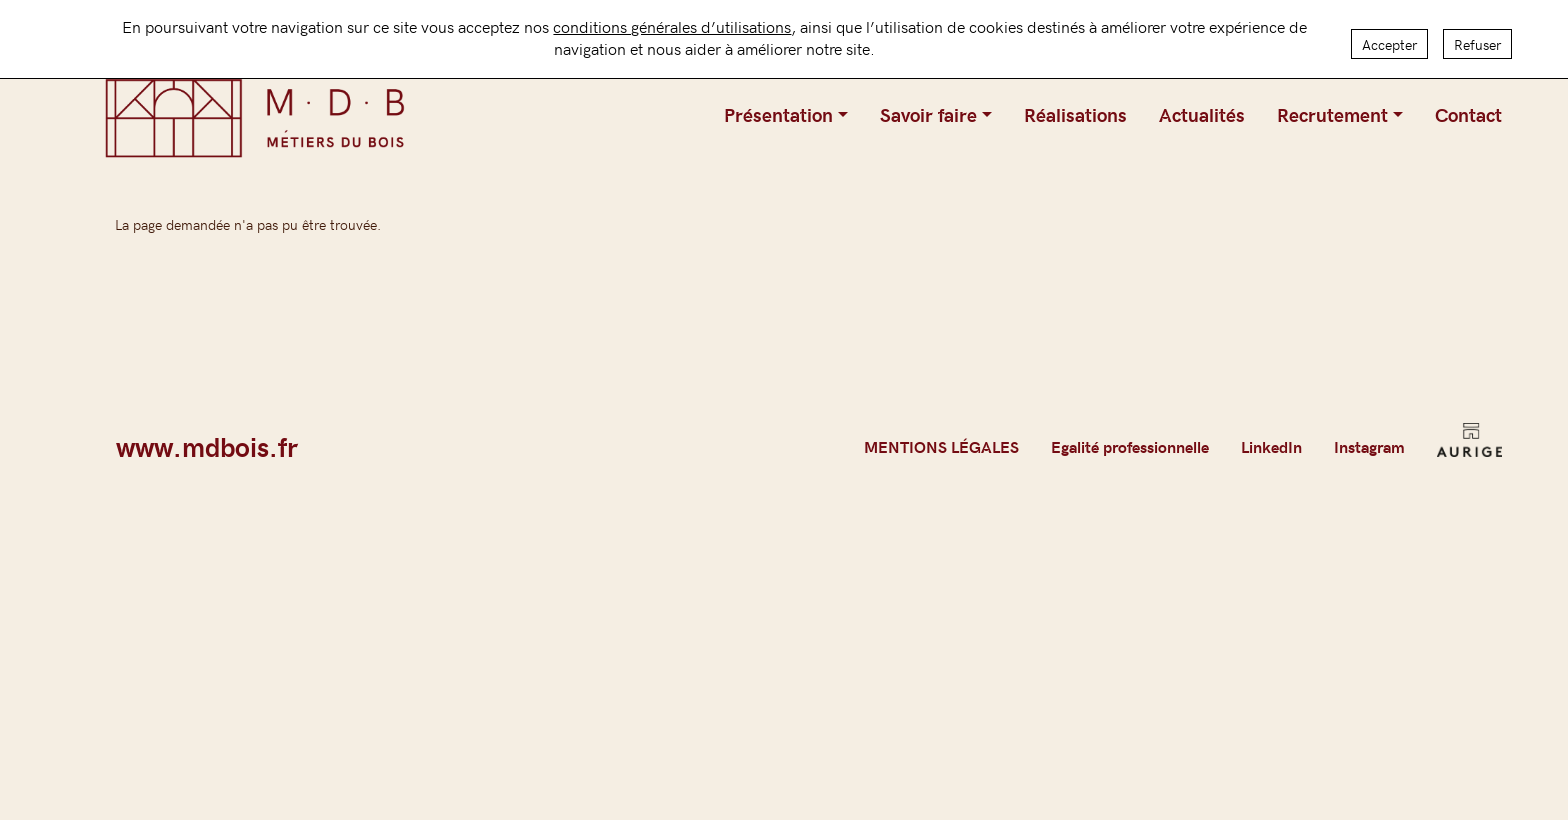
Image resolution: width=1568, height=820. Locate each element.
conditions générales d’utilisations (672, 21)
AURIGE (1469, 446)
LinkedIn (1271, 446)
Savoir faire (928, 114)
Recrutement (1332, 114)
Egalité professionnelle (1130, 446)
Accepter (1389, 39)
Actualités (1202, 114)
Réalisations (1075, 114)
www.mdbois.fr (207, 446)
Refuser (1477, 39)
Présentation (778, 114)
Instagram (1369, 446)
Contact (1468, 114)
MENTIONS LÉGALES (941, 446)
